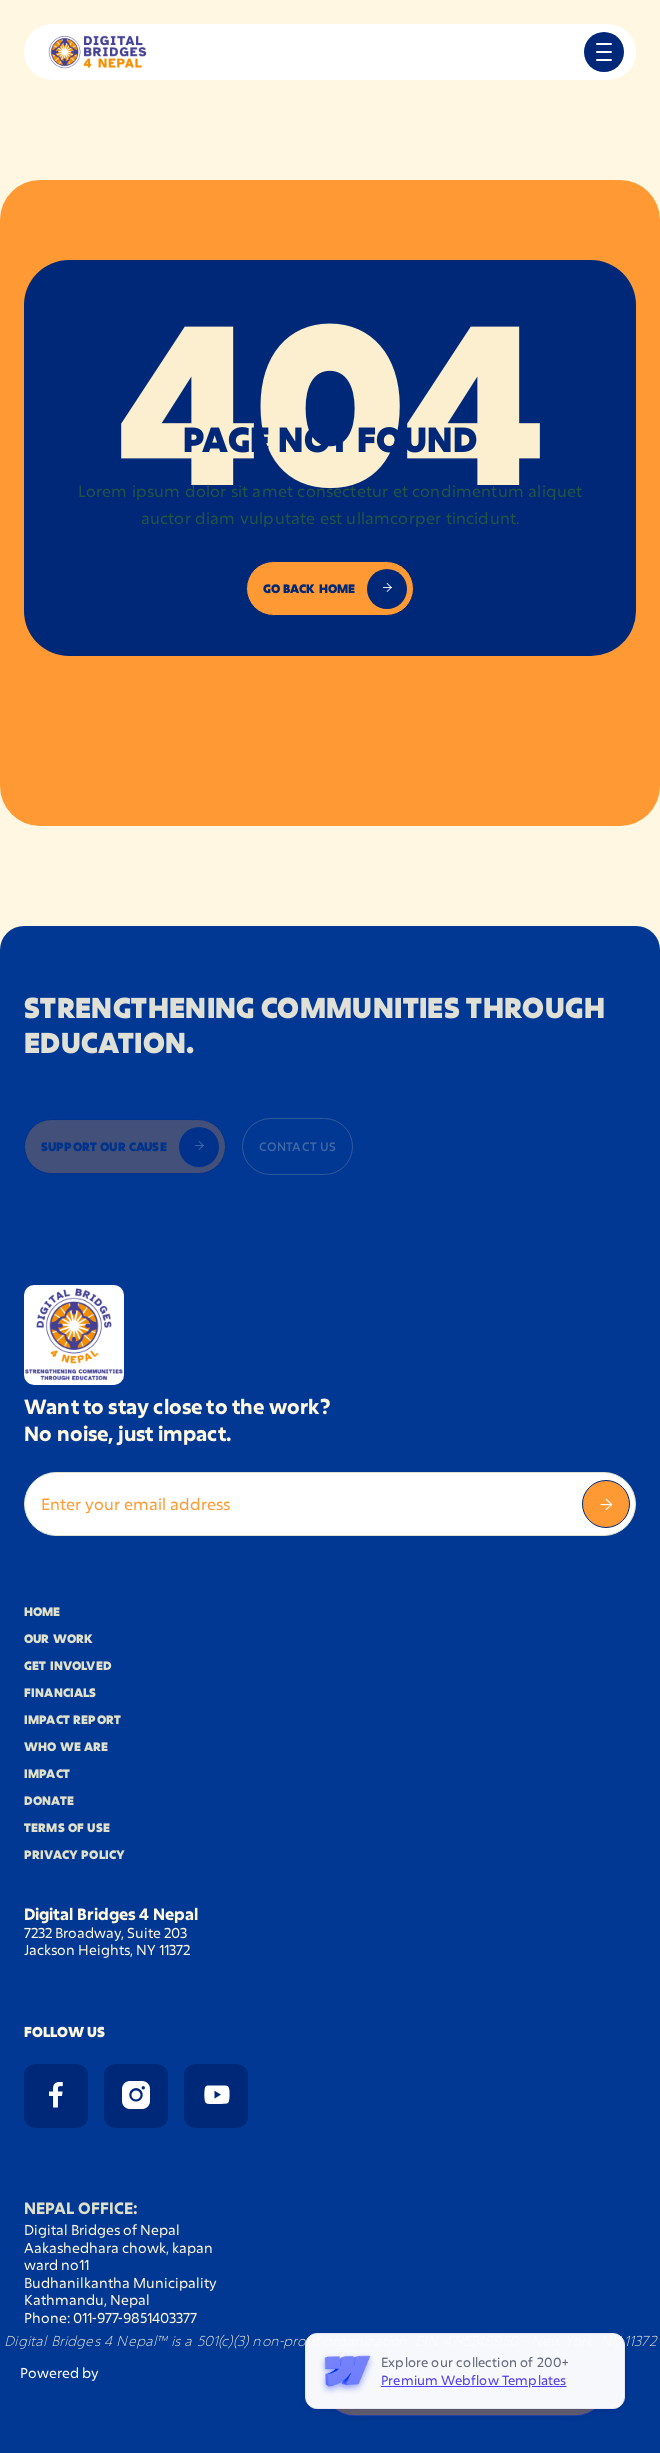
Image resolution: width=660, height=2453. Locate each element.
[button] (604, 52)
